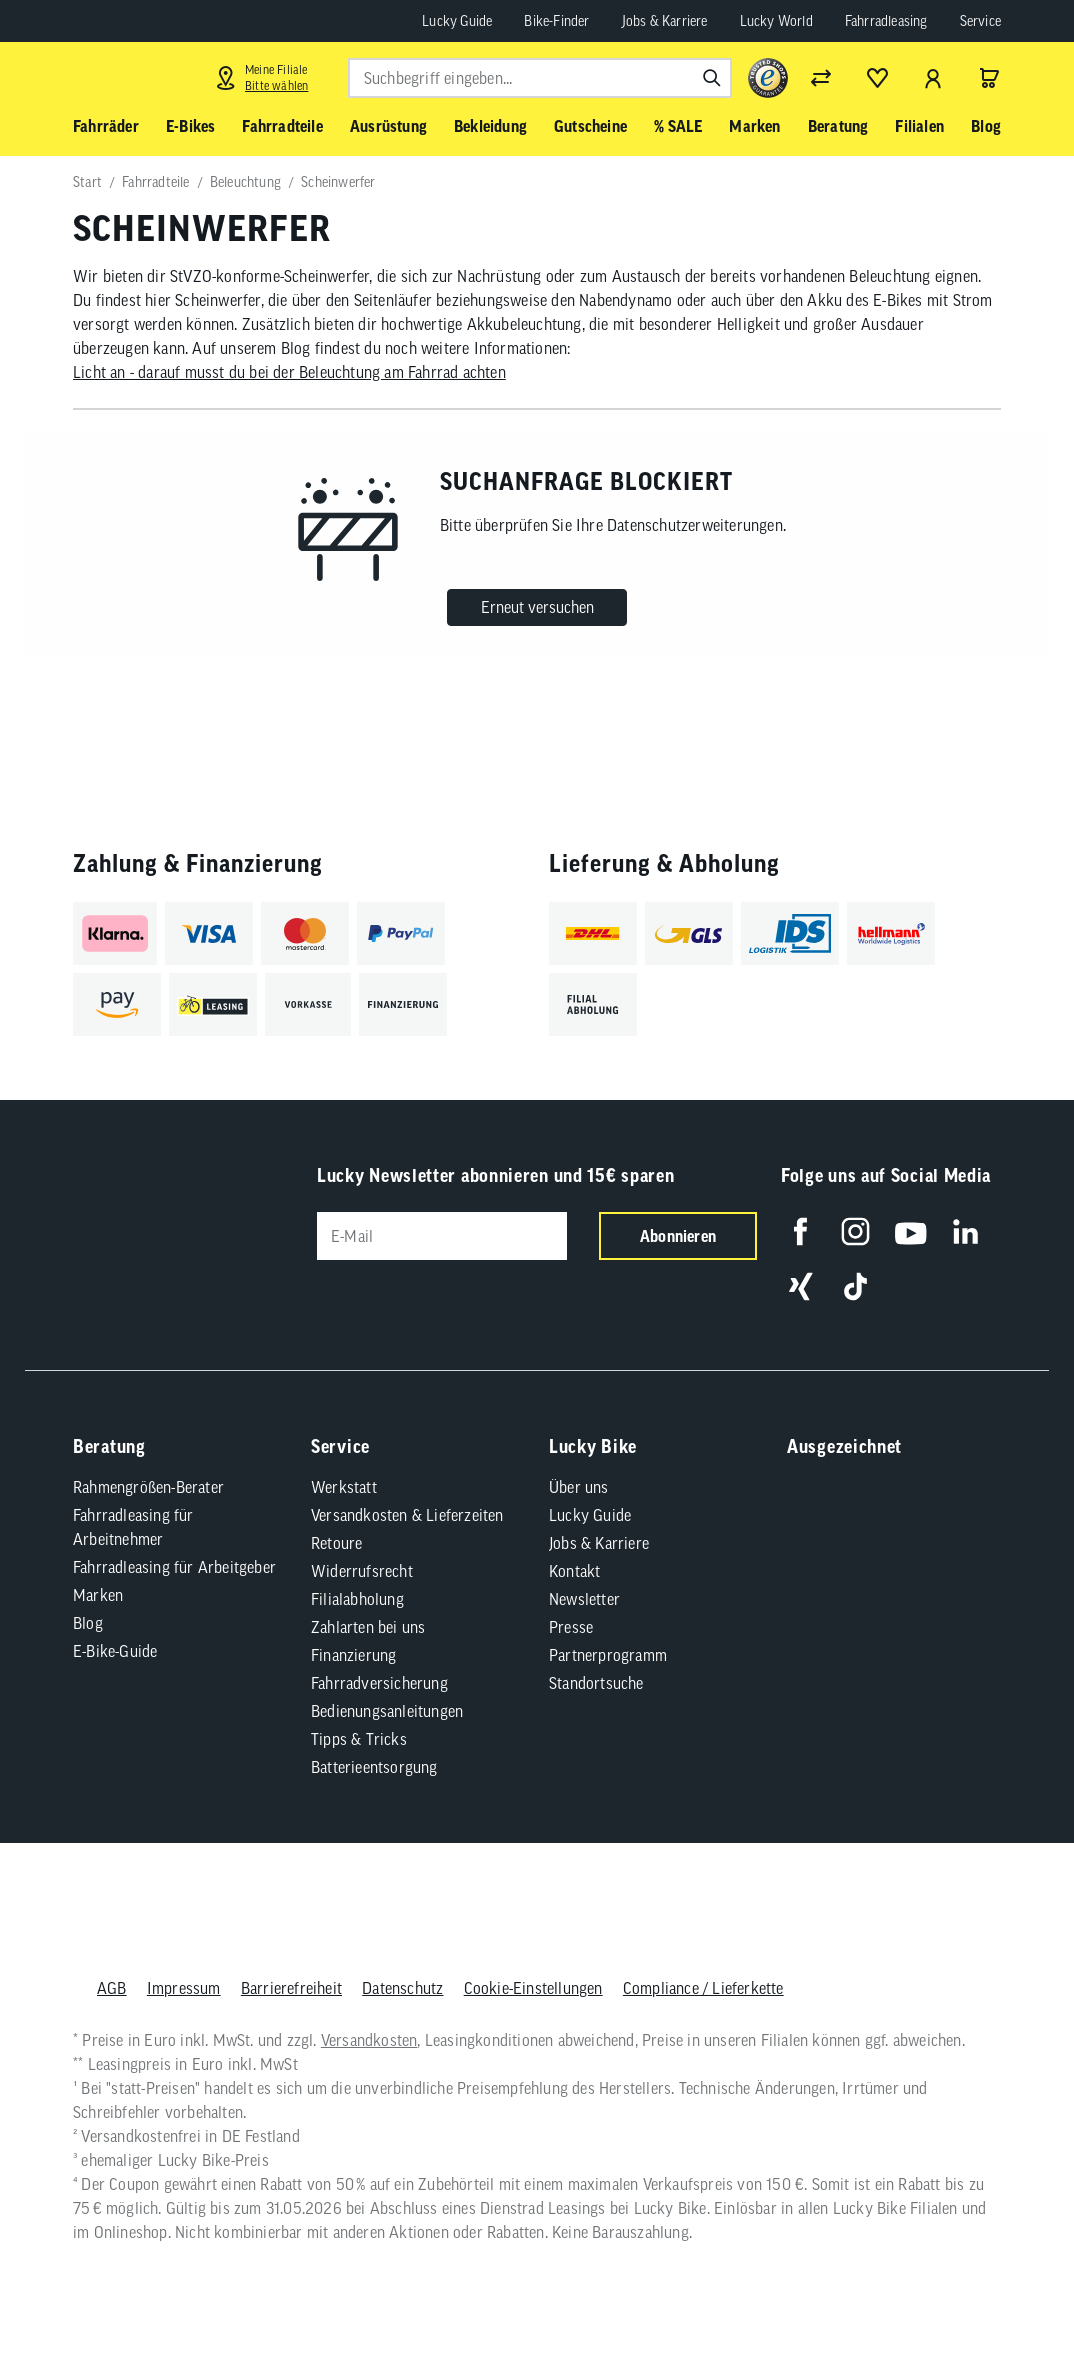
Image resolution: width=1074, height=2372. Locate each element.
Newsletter (584, 1599)
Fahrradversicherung (379, 1683)
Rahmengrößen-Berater (148, 1487)
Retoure (336, 1543)
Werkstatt (344, 1487)
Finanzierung (353, 1655)
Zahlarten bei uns (368, 1627)
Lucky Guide (457, 21)
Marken (98, 1595)
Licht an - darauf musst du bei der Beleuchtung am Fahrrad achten (289, 372)
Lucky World (776, 21)
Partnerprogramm (608, 1655)
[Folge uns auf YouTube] (910, 1231)
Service (980, 21)
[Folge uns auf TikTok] (855, 1286)
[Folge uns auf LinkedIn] (965, 1231)
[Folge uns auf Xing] (800, 1286)
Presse (571, 1627)
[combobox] (540, 78)
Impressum (184, 1988)
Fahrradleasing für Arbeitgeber (174, 1567)
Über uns (579, 1487)
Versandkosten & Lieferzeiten (407, 1515)
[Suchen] (712, 78)
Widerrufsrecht (362, 1571)
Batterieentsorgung (374, 1767)
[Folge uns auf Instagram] (855, 1231)
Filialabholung (357, 1599)
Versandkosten (369, 2040)
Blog (88, 1623)
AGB (112, 1988)
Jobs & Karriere (665, 21)
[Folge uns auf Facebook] (800, 1231)
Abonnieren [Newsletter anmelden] (678, 1236)
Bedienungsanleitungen (387, 1711)
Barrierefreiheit (291, 1988)
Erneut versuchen (537, 607)
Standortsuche (596, 1683)
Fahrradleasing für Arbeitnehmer (133, 1527)
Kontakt (574, 1571)
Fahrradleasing (886, 21)
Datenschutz (402, 1988)
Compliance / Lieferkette (703, 1988)
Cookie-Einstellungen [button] (533, 1988)
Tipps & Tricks (359, 1739)
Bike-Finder (556, 21)
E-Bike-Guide (115, 1651)
